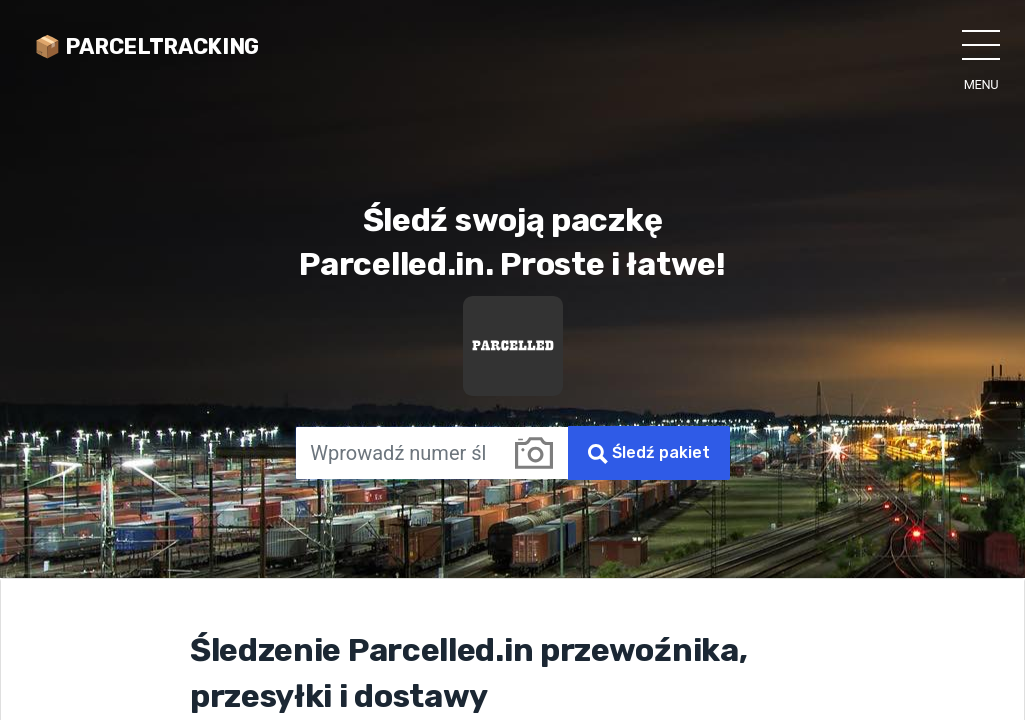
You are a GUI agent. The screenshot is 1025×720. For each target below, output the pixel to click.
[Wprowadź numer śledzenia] (397, 453)
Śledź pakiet (649, 453)
